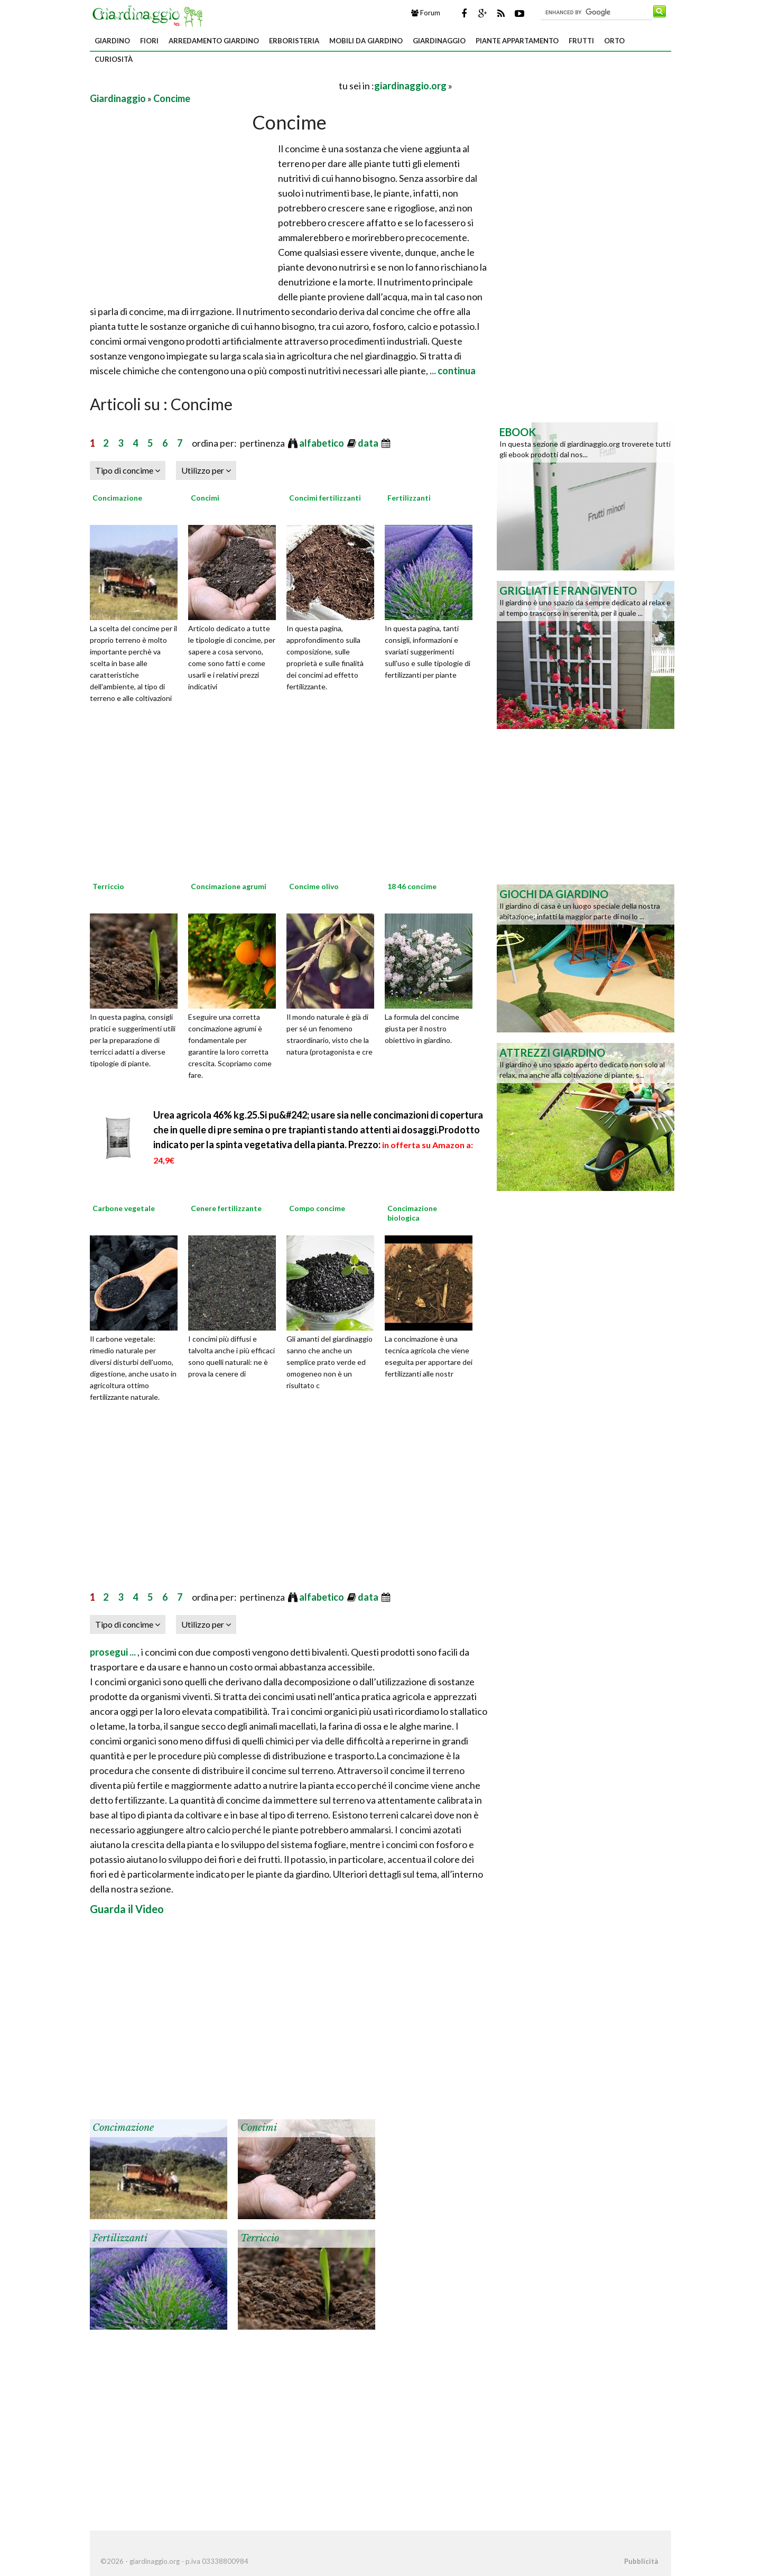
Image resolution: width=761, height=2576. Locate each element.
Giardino (112, 40)
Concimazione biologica (412, 1213)
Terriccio (108, 886)
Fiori (149, 40)
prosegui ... (113, 1652)
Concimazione (117, 497)
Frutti (581, 40)
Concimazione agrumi (228, 886)
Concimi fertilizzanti (325, 497)
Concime (171, 98)
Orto (614, 40)
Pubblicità (641, 2561)
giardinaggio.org (410, 85)
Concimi (205, 497)
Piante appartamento (517, 40)
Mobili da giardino (366, 40)
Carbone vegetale (123, 1208)
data (369, 443)
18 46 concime (412, 886)
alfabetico (322, 443)
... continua (452, 370)
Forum (425, 12)
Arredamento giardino (214, 40)
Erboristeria (294, 40)
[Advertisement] (213, 85)
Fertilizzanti (409, 497)
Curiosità (114, 59)
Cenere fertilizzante (226, 1208)
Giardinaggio (439, 40)
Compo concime (317, 1208)
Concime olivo (314, 886)
